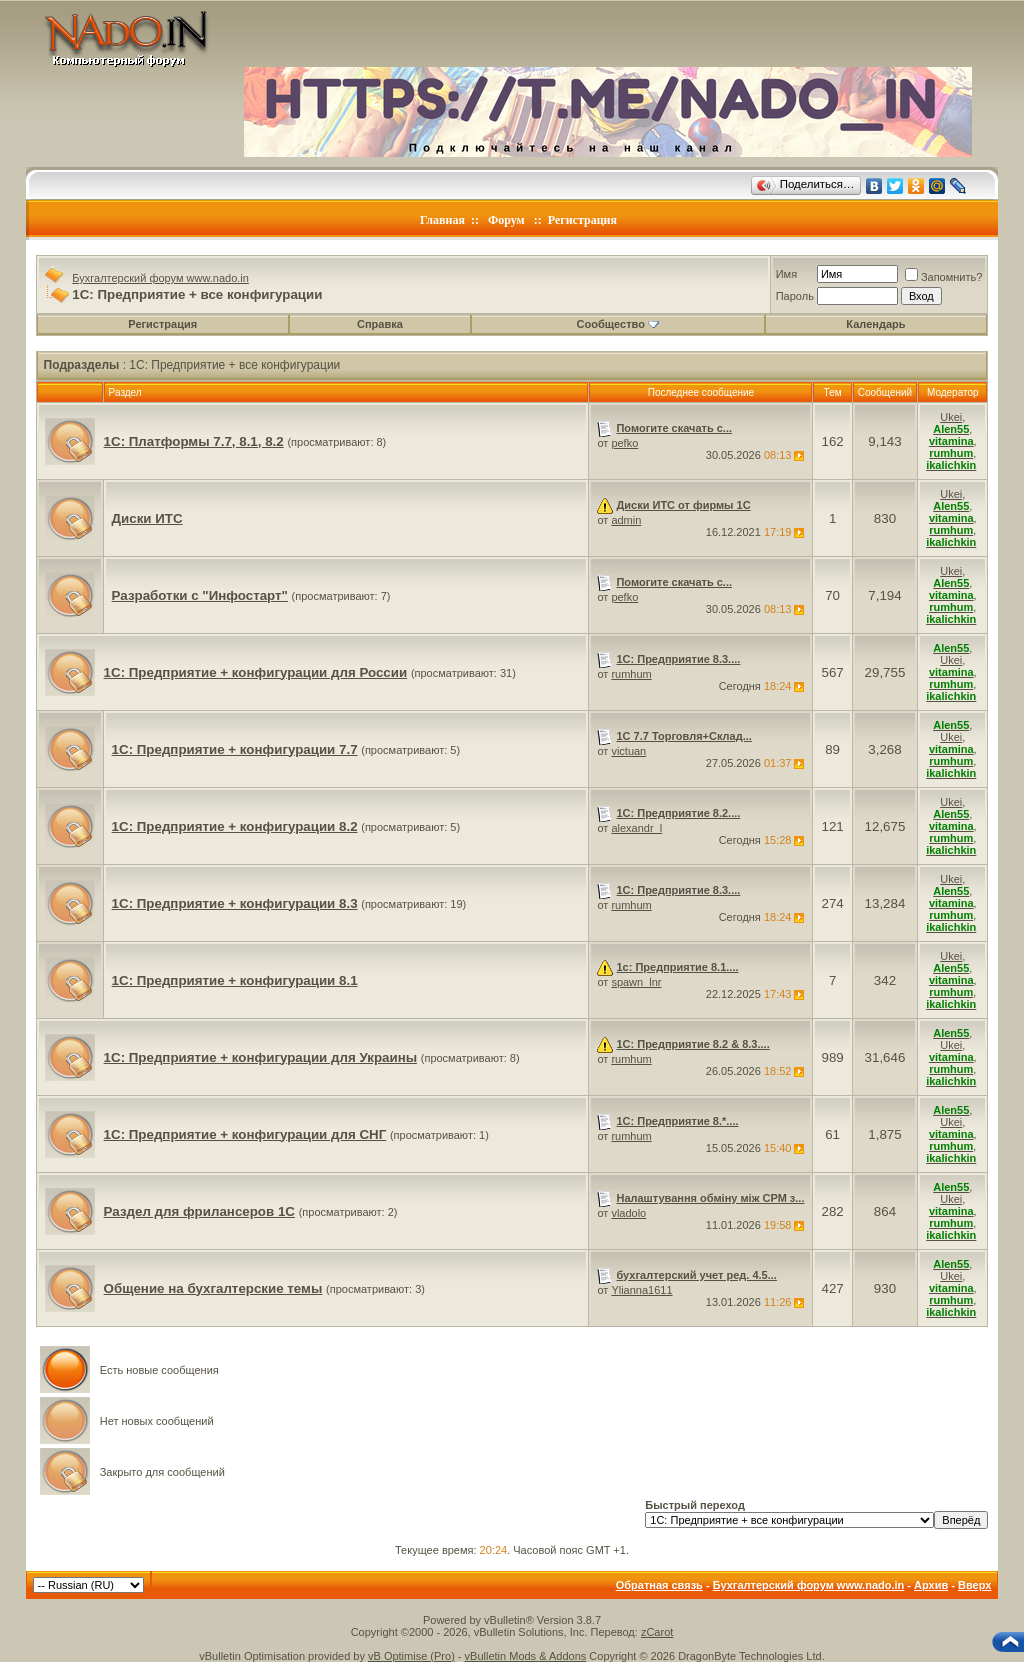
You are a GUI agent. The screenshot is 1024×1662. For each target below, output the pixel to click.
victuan (628, 751)
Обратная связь (659, 1585)
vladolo (628, 1213)
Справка (380, 324)
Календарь (875, 324)
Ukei (951, 417)
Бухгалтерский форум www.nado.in (160, 278)
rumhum (631, 674)
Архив (931, 1585)
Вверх (974, 1585)
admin (626, 520)
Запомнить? (944, 277)
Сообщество (618, 324)
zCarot (657, 1632)
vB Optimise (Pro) (411, 1656)
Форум (506, 220)
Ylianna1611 (641, 1290)
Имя (786, 274)
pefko (624, 443)
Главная (442, 220)
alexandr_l (636, 828)
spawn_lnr (636, 982)
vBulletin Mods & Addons (526, 1656)
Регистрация (582, 220)
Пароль (795, 296)
